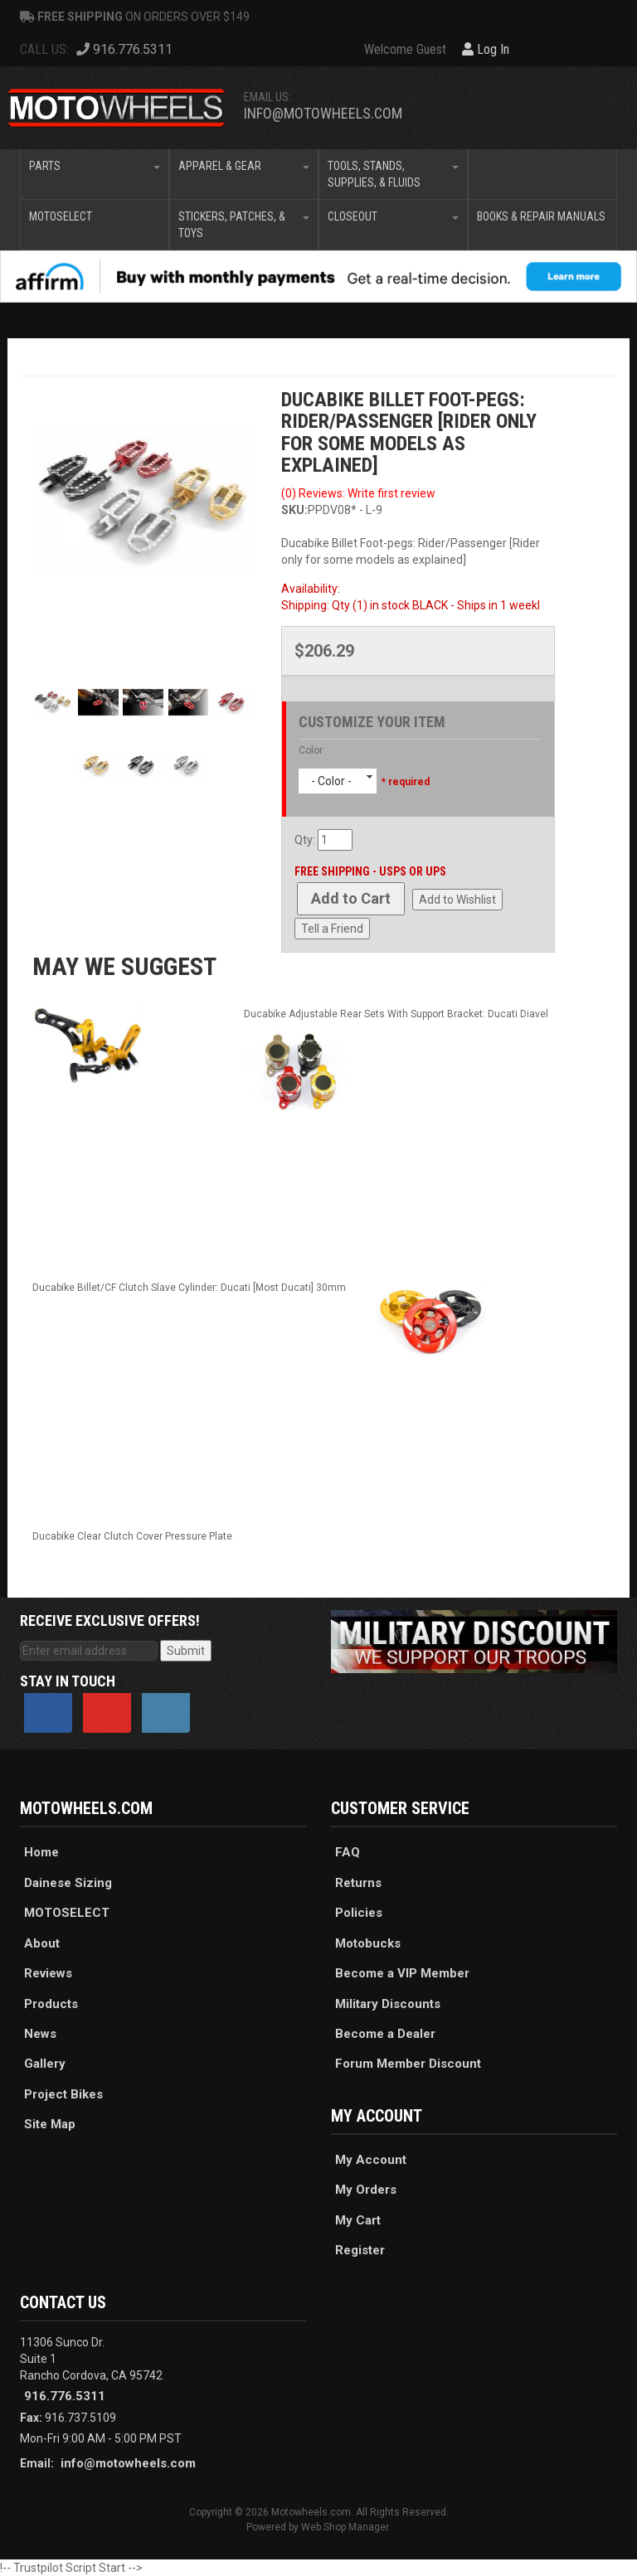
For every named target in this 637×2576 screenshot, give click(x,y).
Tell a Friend (332, 928)
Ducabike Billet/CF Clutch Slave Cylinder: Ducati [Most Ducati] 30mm (189, 1287)
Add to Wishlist (457, 899)
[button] (94, 174)
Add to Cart (351, 898)
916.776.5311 (64, 2396)
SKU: (294, 510)
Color (311, 750)
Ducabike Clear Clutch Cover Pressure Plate (132, 1536)
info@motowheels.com (323, 113)
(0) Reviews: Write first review (358, 493)
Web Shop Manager (344, 2527)
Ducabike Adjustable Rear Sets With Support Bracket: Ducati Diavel (396, 1014)
